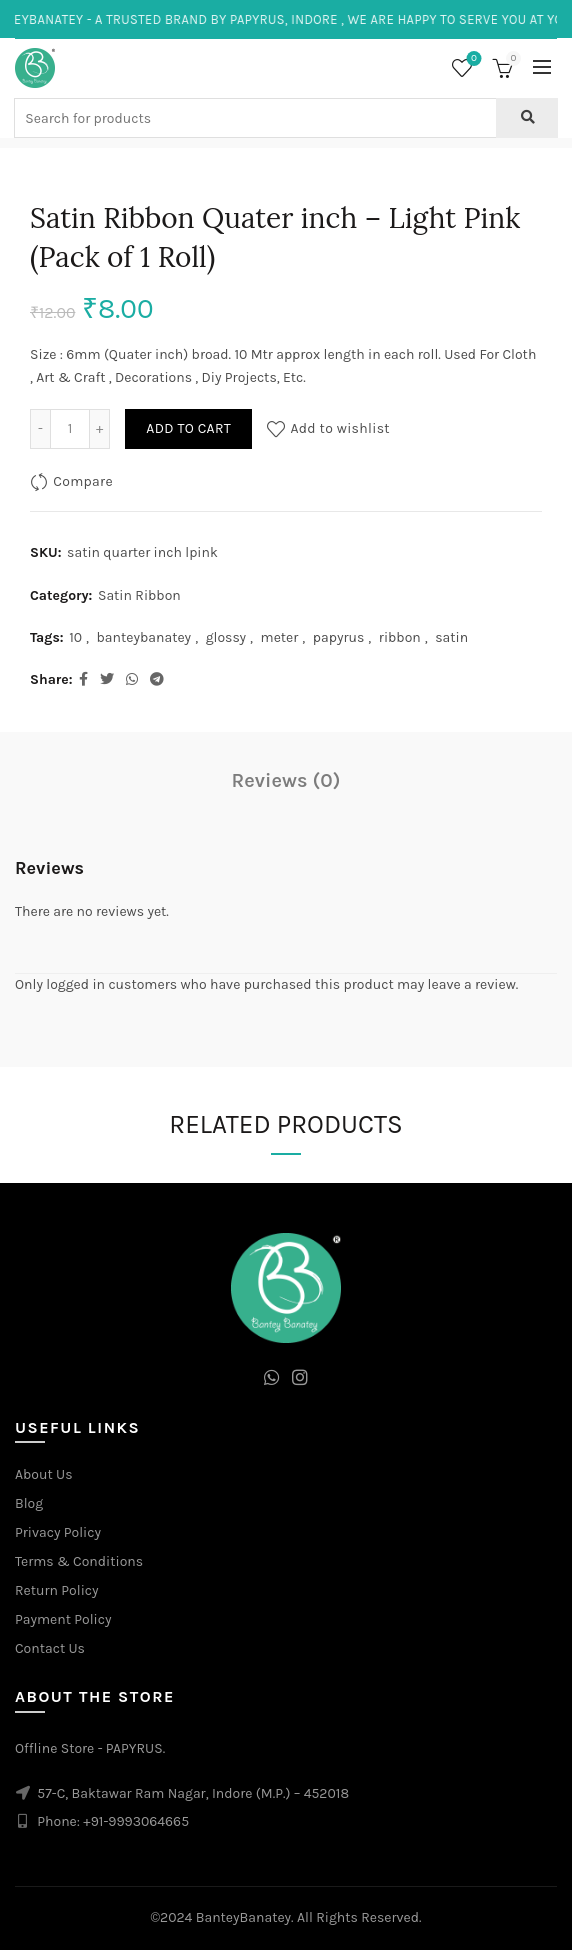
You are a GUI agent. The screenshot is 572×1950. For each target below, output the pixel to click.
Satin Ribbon (139, 595)
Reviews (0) (286, 780)
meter (280, 637)
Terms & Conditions (79, 1561)
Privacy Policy (58, 1532)
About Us (44, 1474)
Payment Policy (63, 1619)
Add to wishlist (340, 428)
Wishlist (472, 59)
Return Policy (57, 1590)
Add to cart (188, 428)
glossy (226, 637)
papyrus (339, 637)
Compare (83, 481)
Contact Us (50, 1648)
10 (75, 637)
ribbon (400, 637)
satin (451, 637)
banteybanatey (144, 637)
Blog (29, 1503)
